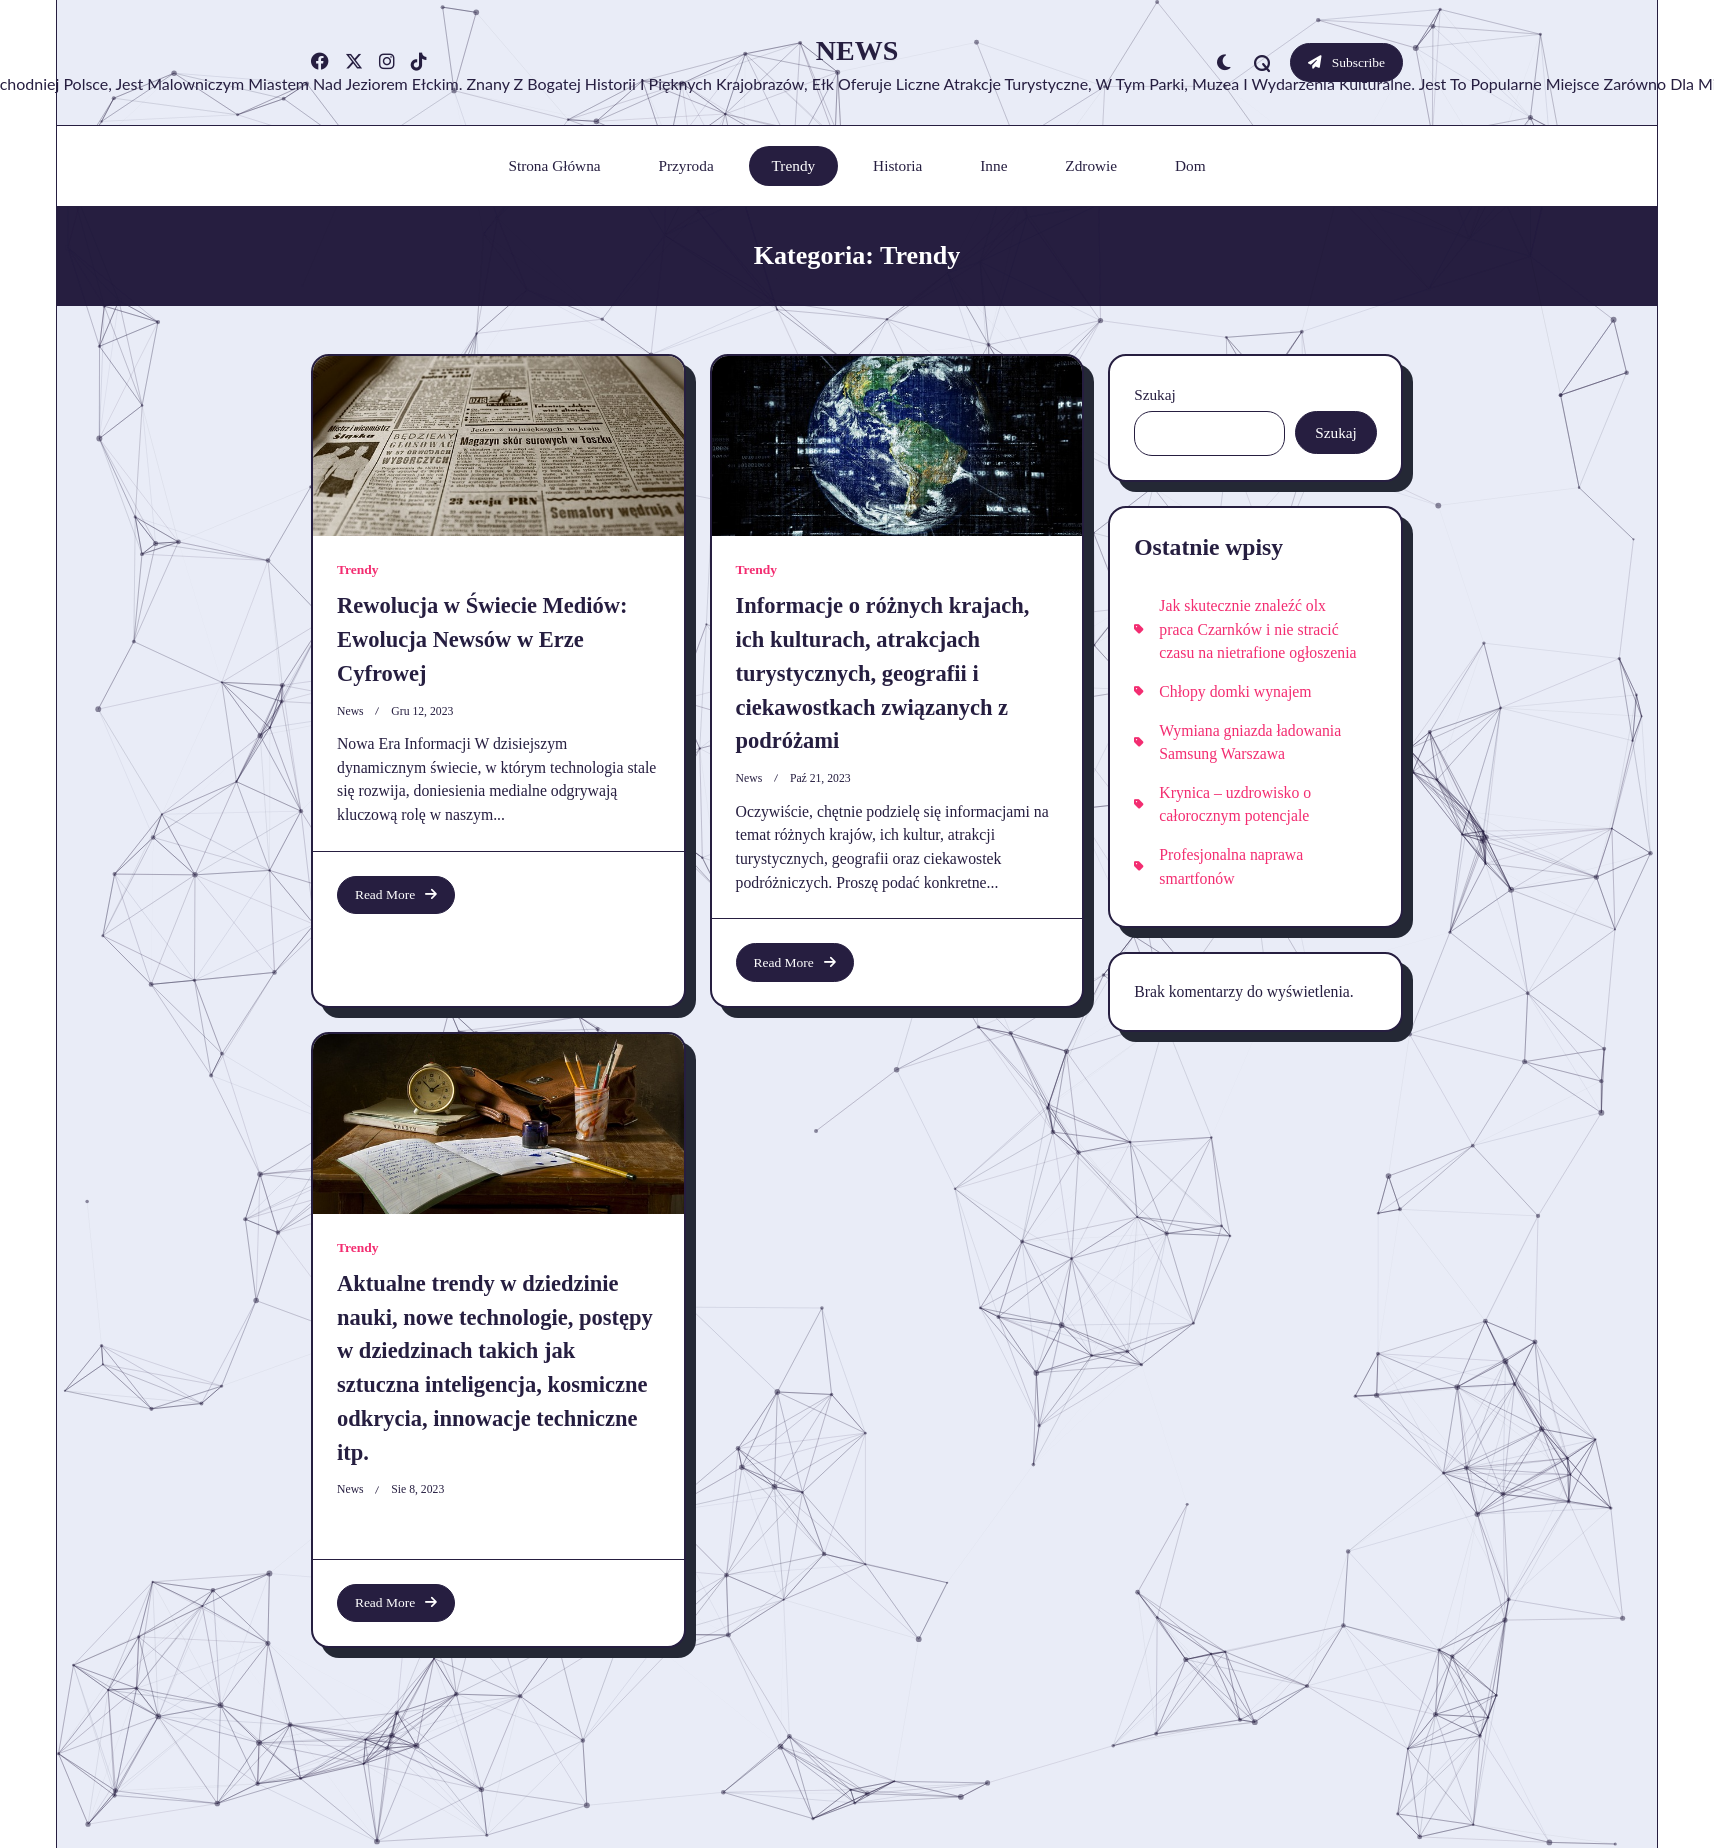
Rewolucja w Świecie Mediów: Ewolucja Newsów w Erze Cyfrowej (482, 639)
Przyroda (685, 165)
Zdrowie (1091, 165)
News (857, 50)
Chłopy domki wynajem (1235, 691)
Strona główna (554, 165)
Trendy (794, 165)
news (350, 711)
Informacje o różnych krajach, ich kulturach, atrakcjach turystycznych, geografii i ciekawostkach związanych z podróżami (883, 673)
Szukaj (1155, 394)
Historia (897, 165)
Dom (1190, 165)
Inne (993, 165)
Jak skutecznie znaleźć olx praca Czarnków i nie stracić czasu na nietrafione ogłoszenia (1257, 629)
